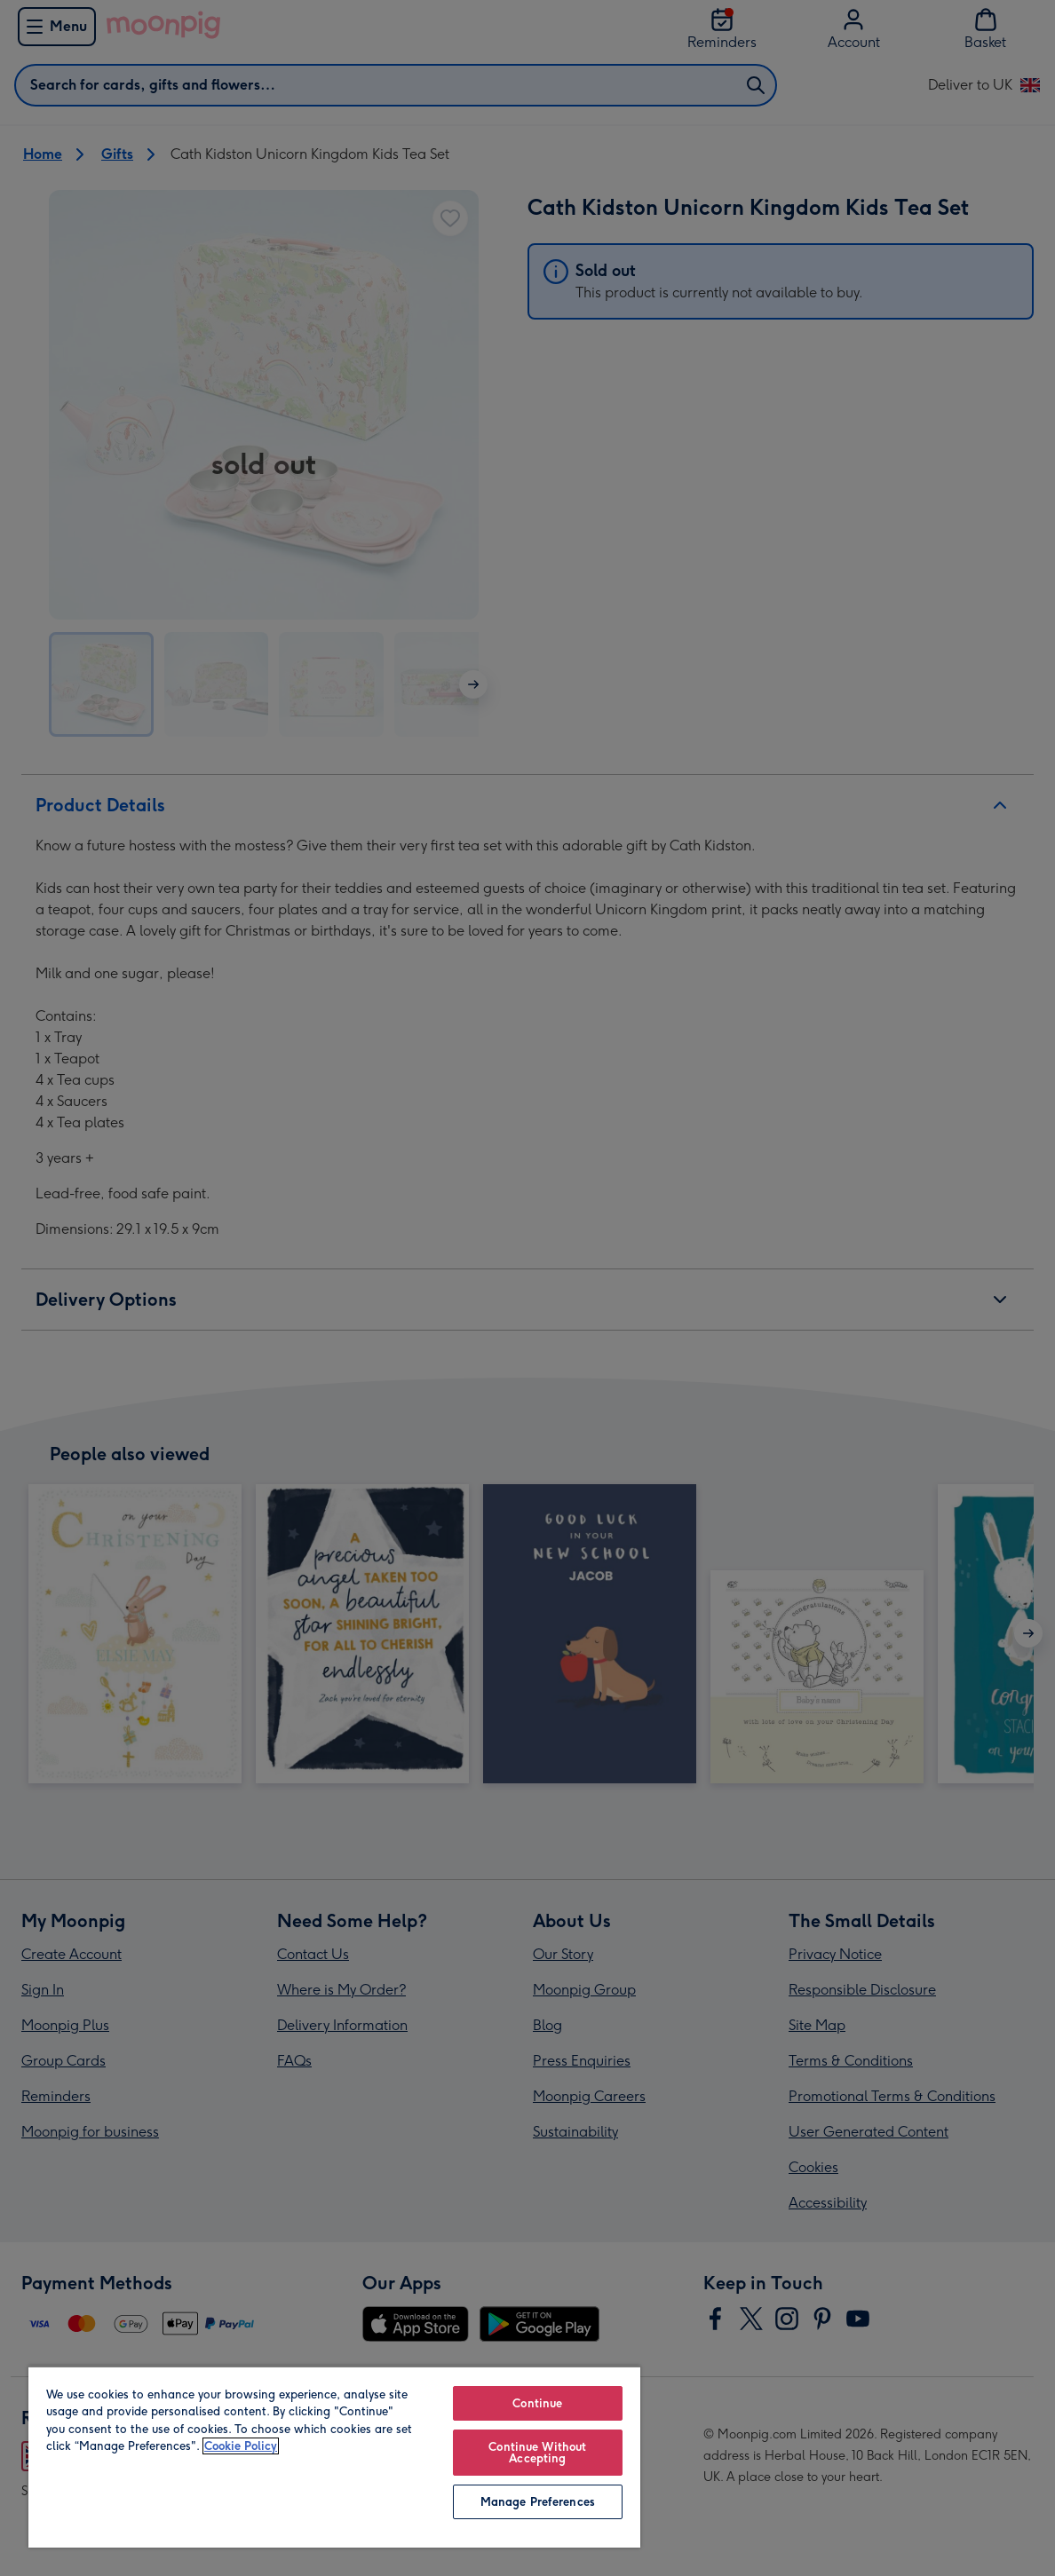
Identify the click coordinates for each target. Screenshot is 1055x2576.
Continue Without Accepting (537, 2452)
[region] (334, 2457)
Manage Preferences (537, 2502)
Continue (537, 2403)
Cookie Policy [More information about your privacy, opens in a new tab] (240, 2446)
